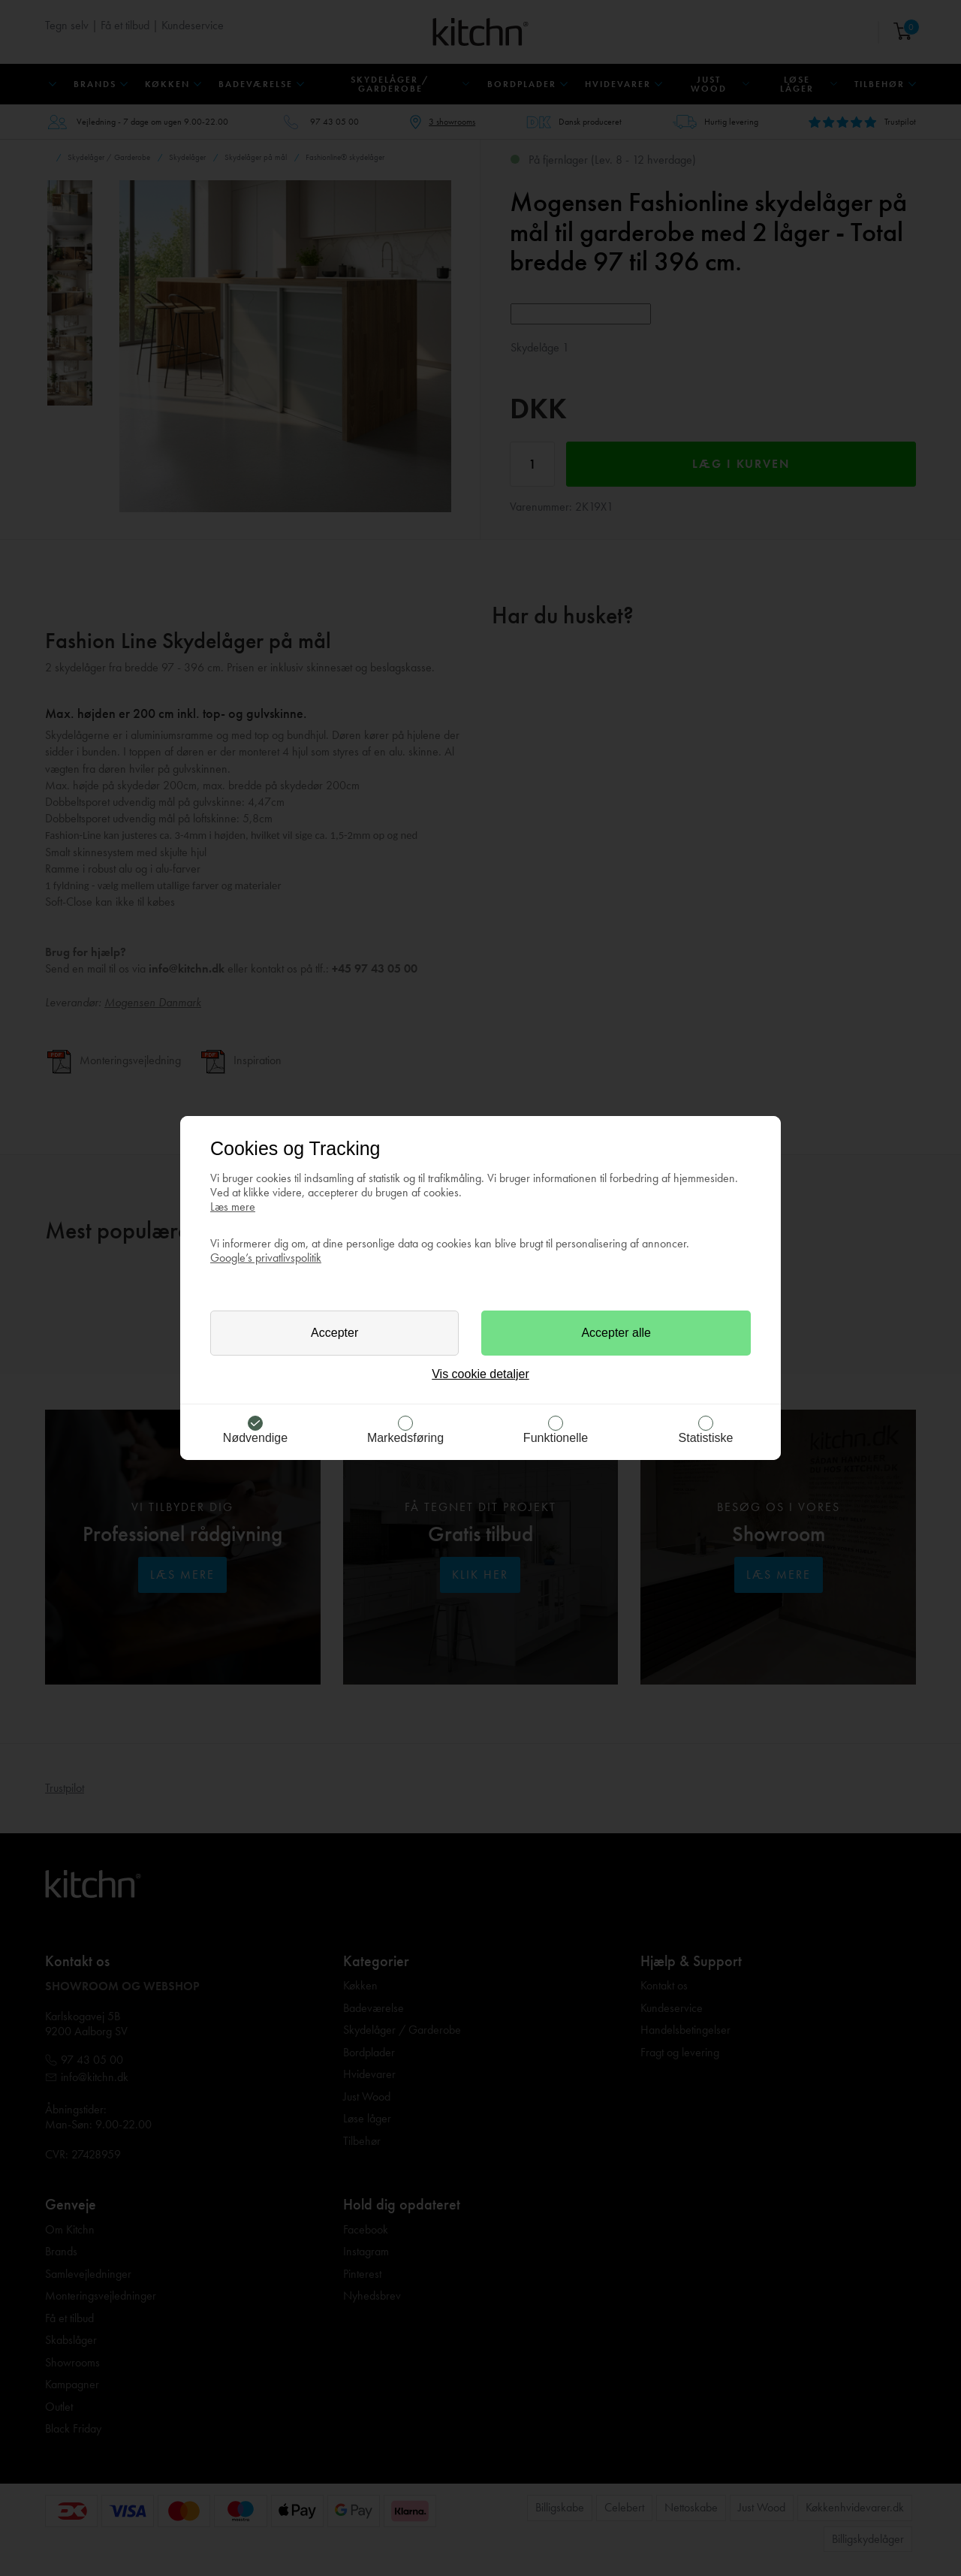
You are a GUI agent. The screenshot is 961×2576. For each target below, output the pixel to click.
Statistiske (706, 1437)
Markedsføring (405, 1437)
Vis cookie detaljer (480, 1374)
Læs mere (232, 1206)
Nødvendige (255, 1437)
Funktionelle (555, 1437)
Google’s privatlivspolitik (265, 1257)
